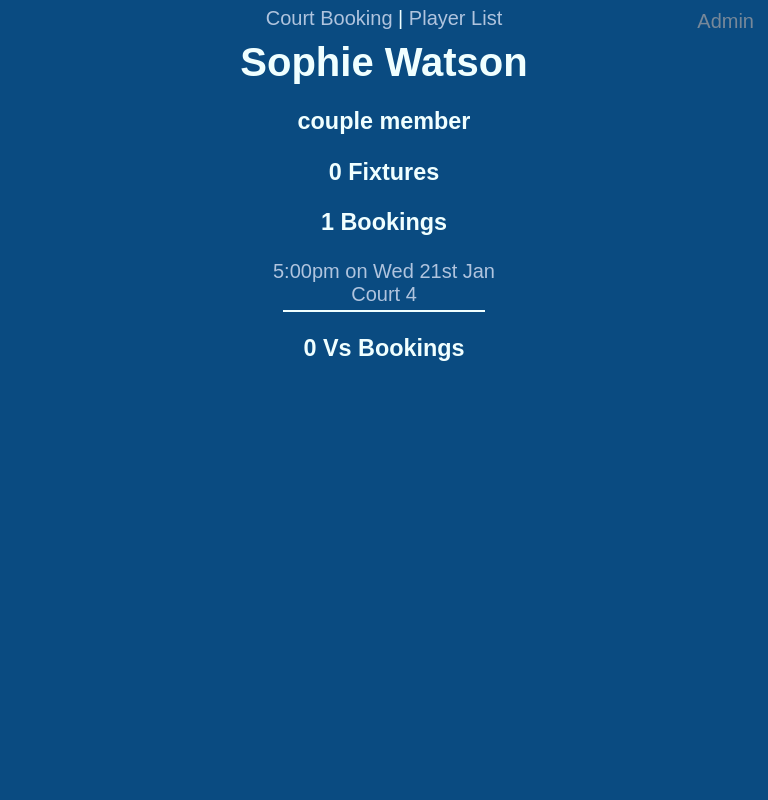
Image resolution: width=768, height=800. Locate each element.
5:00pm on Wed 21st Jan (384, 271)
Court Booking (329, 18)
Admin (725, 21)
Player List (455, 18)
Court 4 (384, 294)
